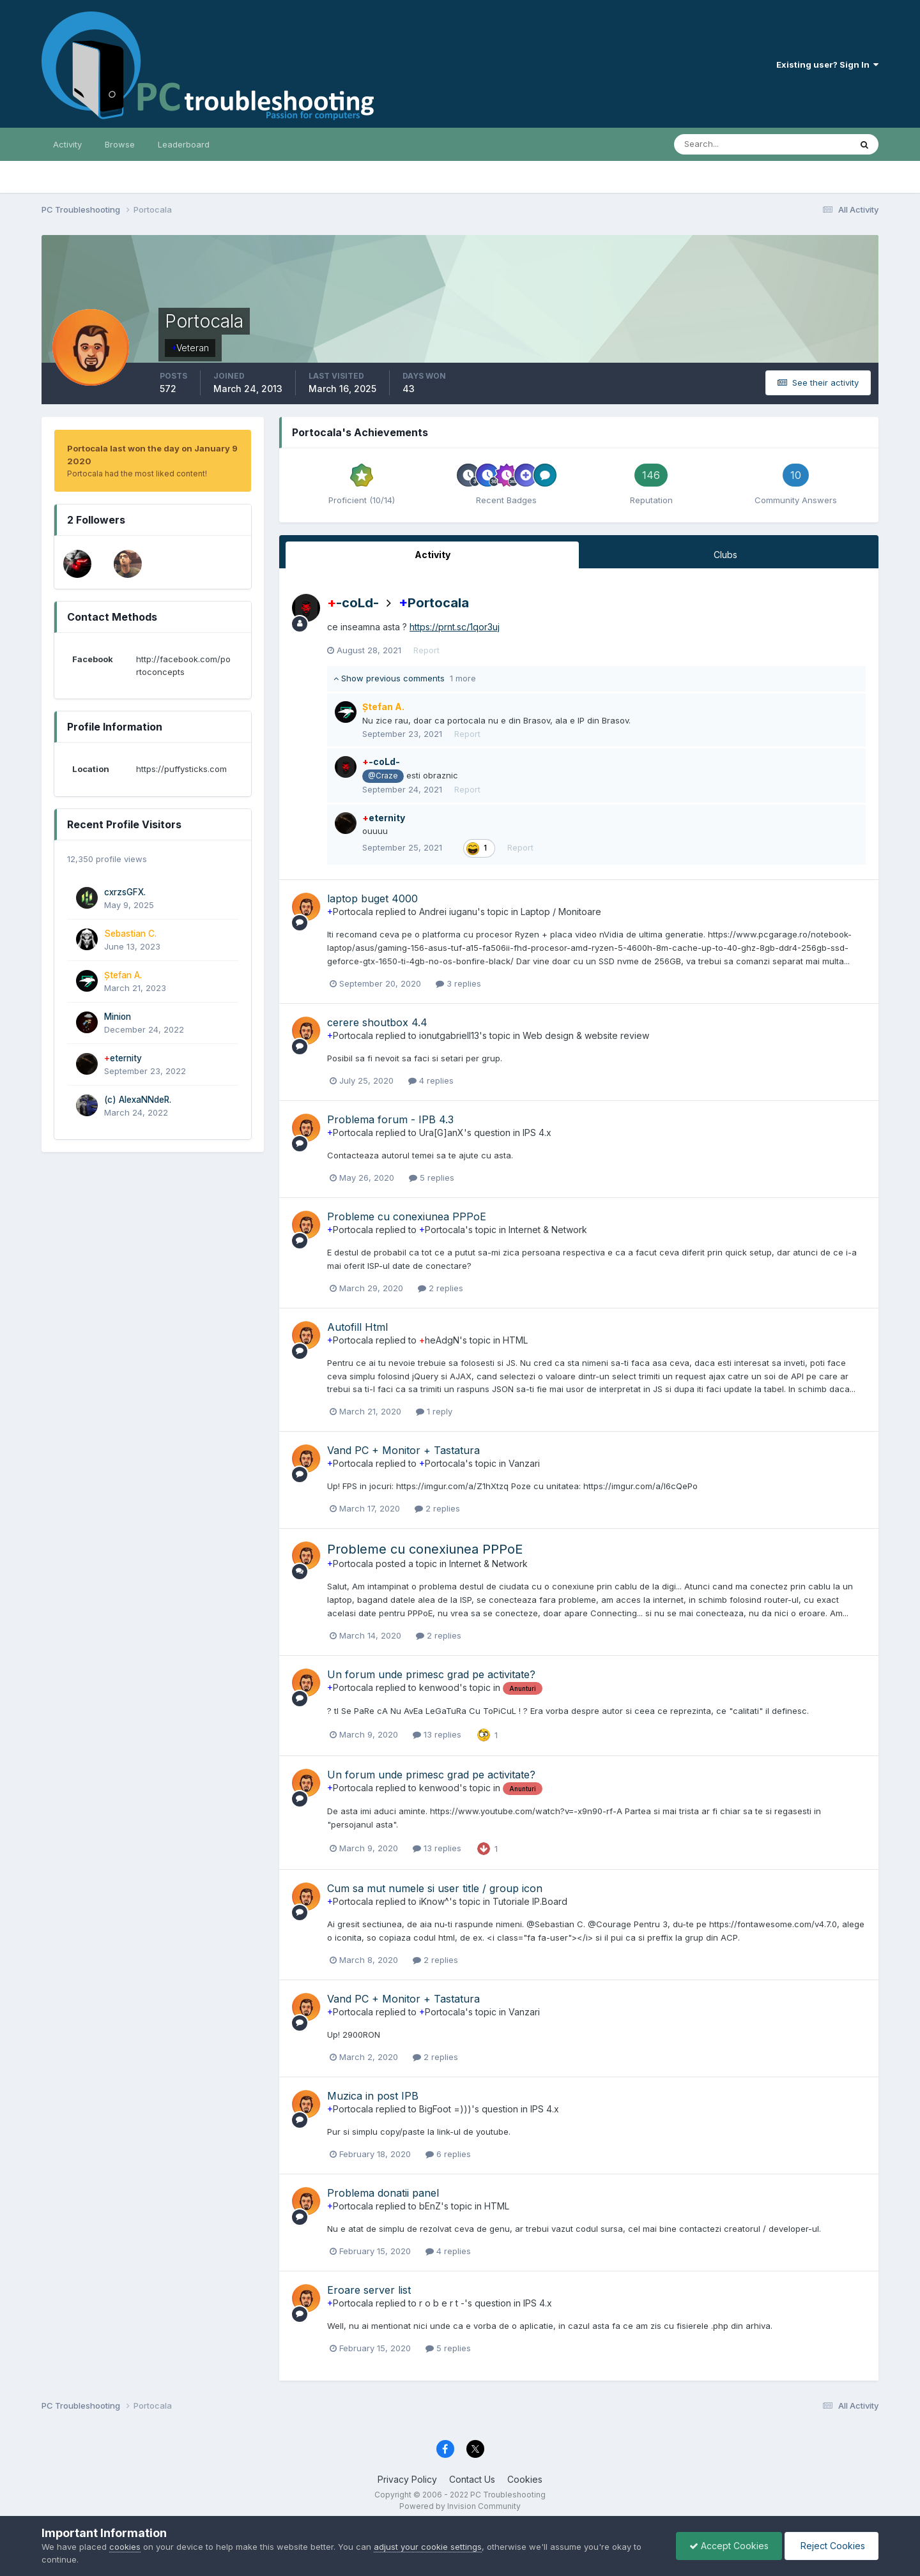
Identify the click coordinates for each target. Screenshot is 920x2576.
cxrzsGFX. (125, 892)
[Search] (720, 144)
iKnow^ (434, 1901)
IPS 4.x (537, 1132)
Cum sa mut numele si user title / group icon (434, 1888)
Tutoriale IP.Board (530, 1901)
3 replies (458, 983)
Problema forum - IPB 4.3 (390, 1119)
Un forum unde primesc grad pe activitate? (431, 1674)
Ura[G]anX (441, 1132)
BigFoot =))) (445, 2108)
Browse (120, 144)
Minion (117, 1016)
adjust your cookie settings (428, 2547)
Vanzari (524, 1463)
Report (426, 650)
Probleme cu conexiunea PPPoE (406, 1216)
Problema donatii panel (383, 2192)
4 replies (431, 1080)
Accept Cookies (729, 2545)
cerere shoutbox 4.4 (377, 1022)
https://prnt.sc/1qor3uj (455, 626)
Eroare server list (369, 2290)
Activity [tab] (432, 554)
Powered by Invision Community (460, 2506)
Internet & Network (548, 1229)
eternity (123, 1058)
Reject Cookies (831, 2545)
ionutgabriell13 (449, 1035)
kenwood (439, 1687)
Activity (67, 144)
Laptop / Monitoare (561, 911)
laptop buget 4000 (372, 898)
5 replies (431, 1177)
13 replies (437, 1734)
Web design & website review (586, 1035)
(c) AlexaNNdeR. (137, 1100)
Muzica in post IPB (372, 2095)
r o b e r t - (441, 2303)
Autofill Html (357, 1327)
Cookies (524, 2479)
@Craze (382, 775)
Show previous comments (405, 678)
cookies (125, 2547)
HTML (515, 1340)
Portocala (434, 602)
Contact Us (472, 2479)
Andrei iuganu (448, 911)
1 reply (434, 1411)
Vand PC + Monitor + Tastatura (403, 1450)
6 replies (448, 2154)
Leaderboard (184, 144)
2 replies (440, 1288)
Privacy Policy (407, 2479)
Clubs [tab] (725, 554)
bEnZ (430, 2206)
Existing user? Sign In (827, 64)
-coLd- (353, 602)
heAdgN (439, 1340)
